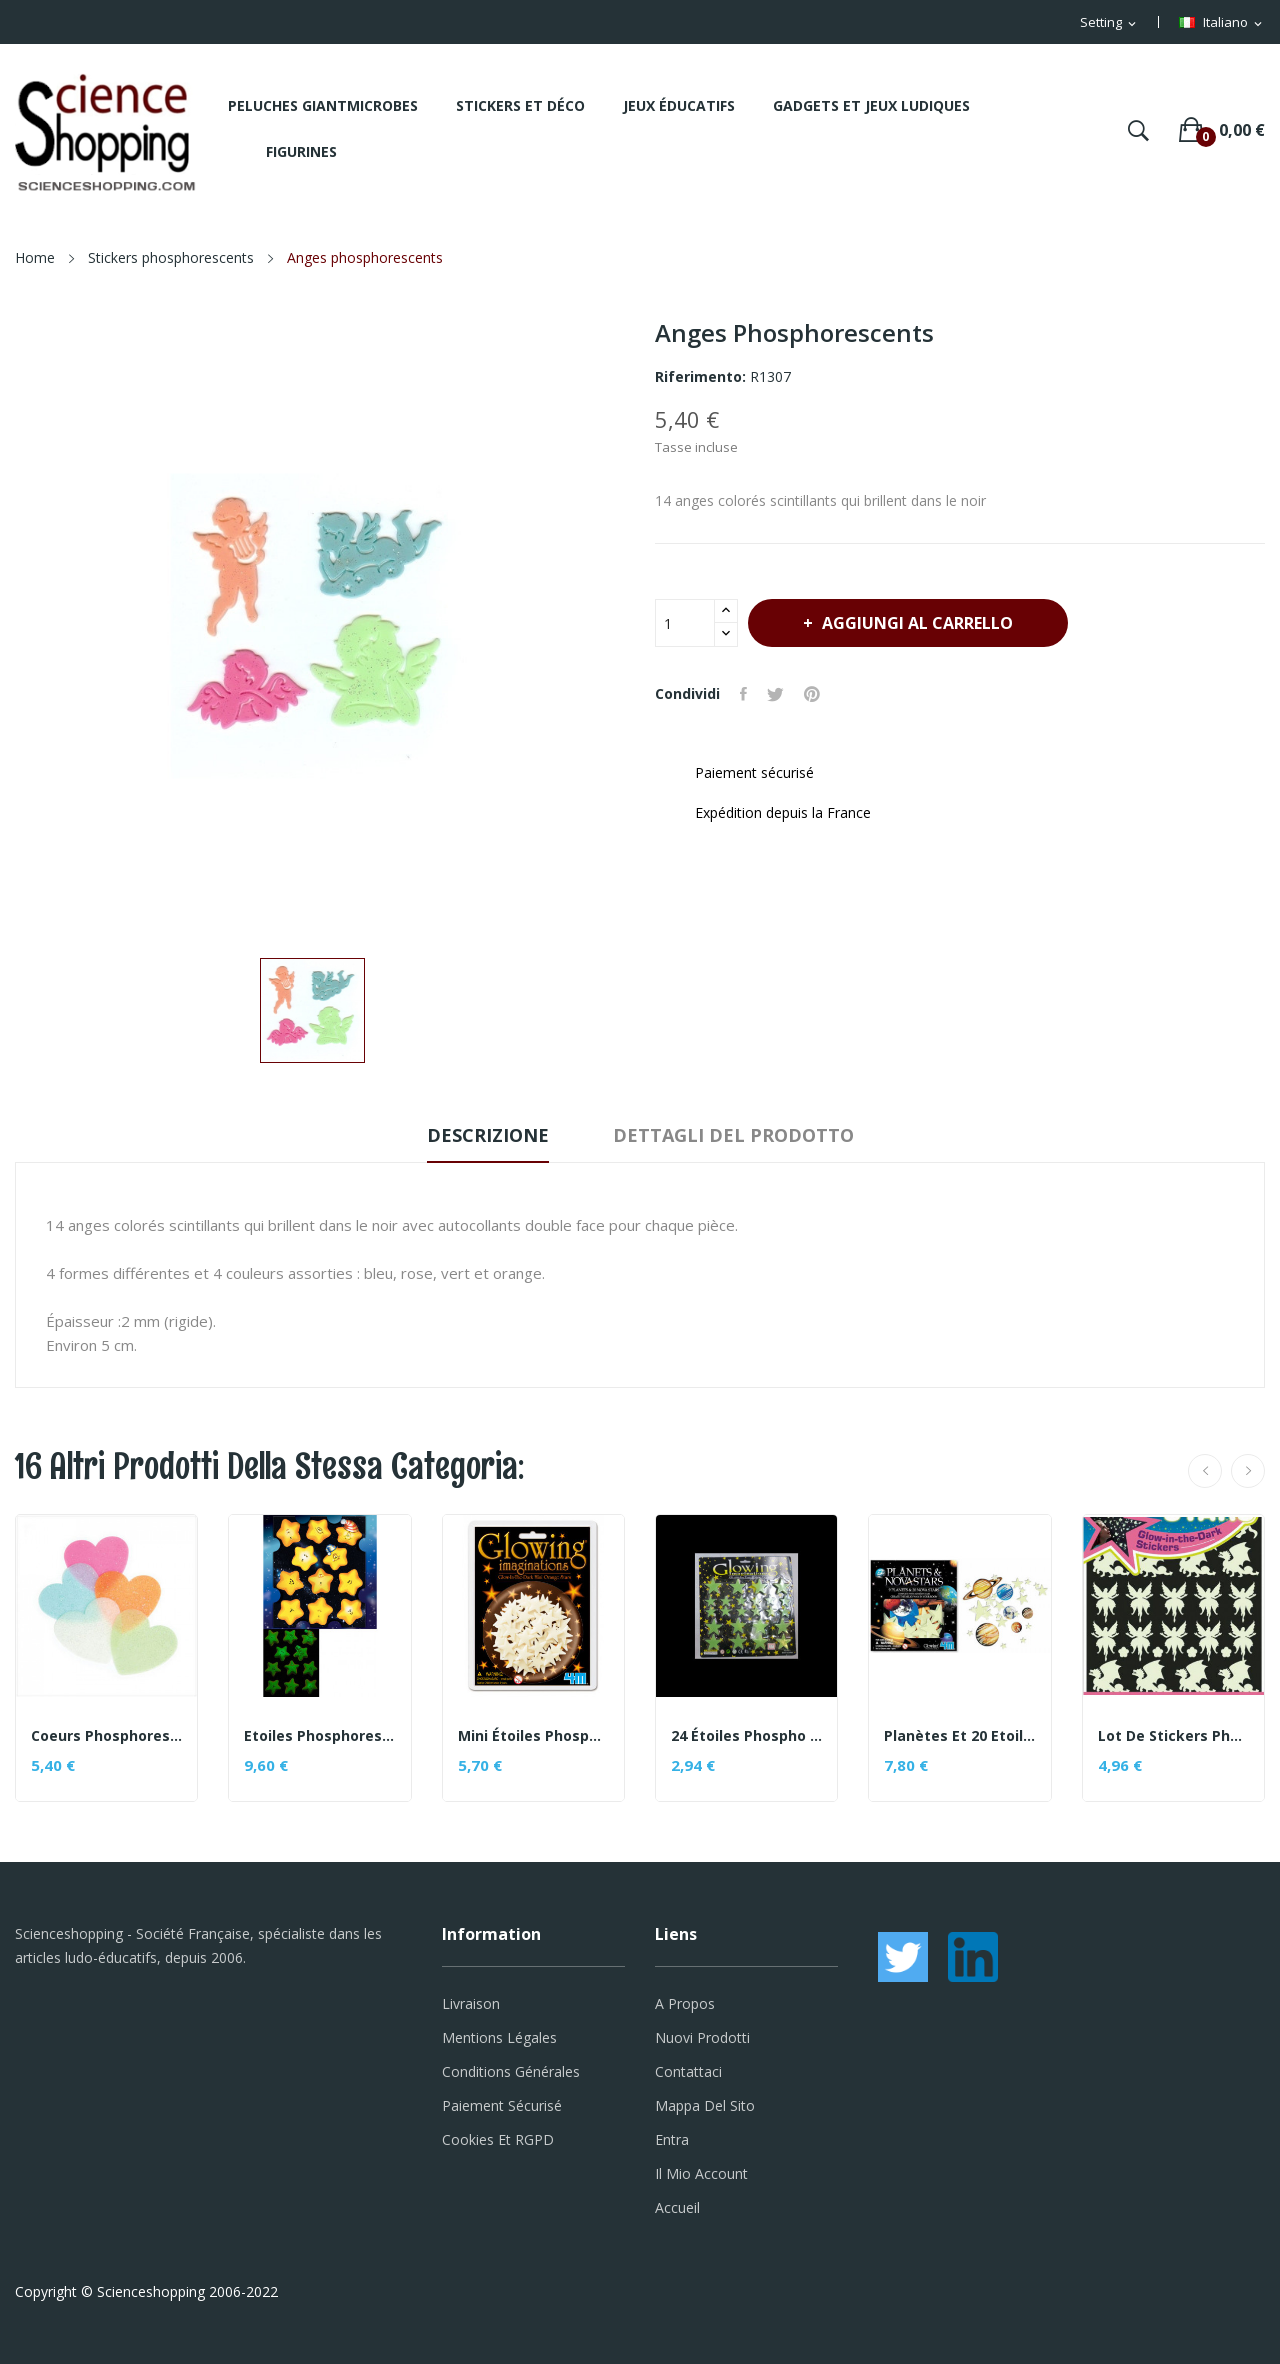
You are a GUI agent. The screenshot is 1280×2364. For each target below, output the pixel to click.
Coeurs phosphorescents (106, 1736)
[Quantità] (685, 623)
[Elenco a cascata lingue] (1222, 23)
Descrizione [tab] (488, 1135)
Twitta (775, 694)
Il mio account (701, 2173)
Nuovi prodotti (702, 2037)
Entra (672, 2139)
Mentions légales (499, 2037)
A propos (685, 2003)
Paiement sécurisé (502, 2105)
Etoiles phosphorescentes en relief (319, 1736)
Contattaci (688, 2071)
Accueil (677, 2207)
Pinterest (812, 694)
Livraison (471, 2003)
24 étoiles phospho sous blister (746, 1736)
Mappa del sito (705, 2105)
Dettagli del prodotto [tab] (733, 1135)
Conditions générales (511, 2071)
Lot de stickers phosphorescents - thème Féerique (1173, 1736)
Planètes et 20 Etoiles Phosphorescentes (959, 1736)
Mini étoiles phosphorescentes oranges (533, 1736)
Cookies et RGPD (498, 2139)
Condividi (743, 694)
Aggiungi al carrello (915, 623)
